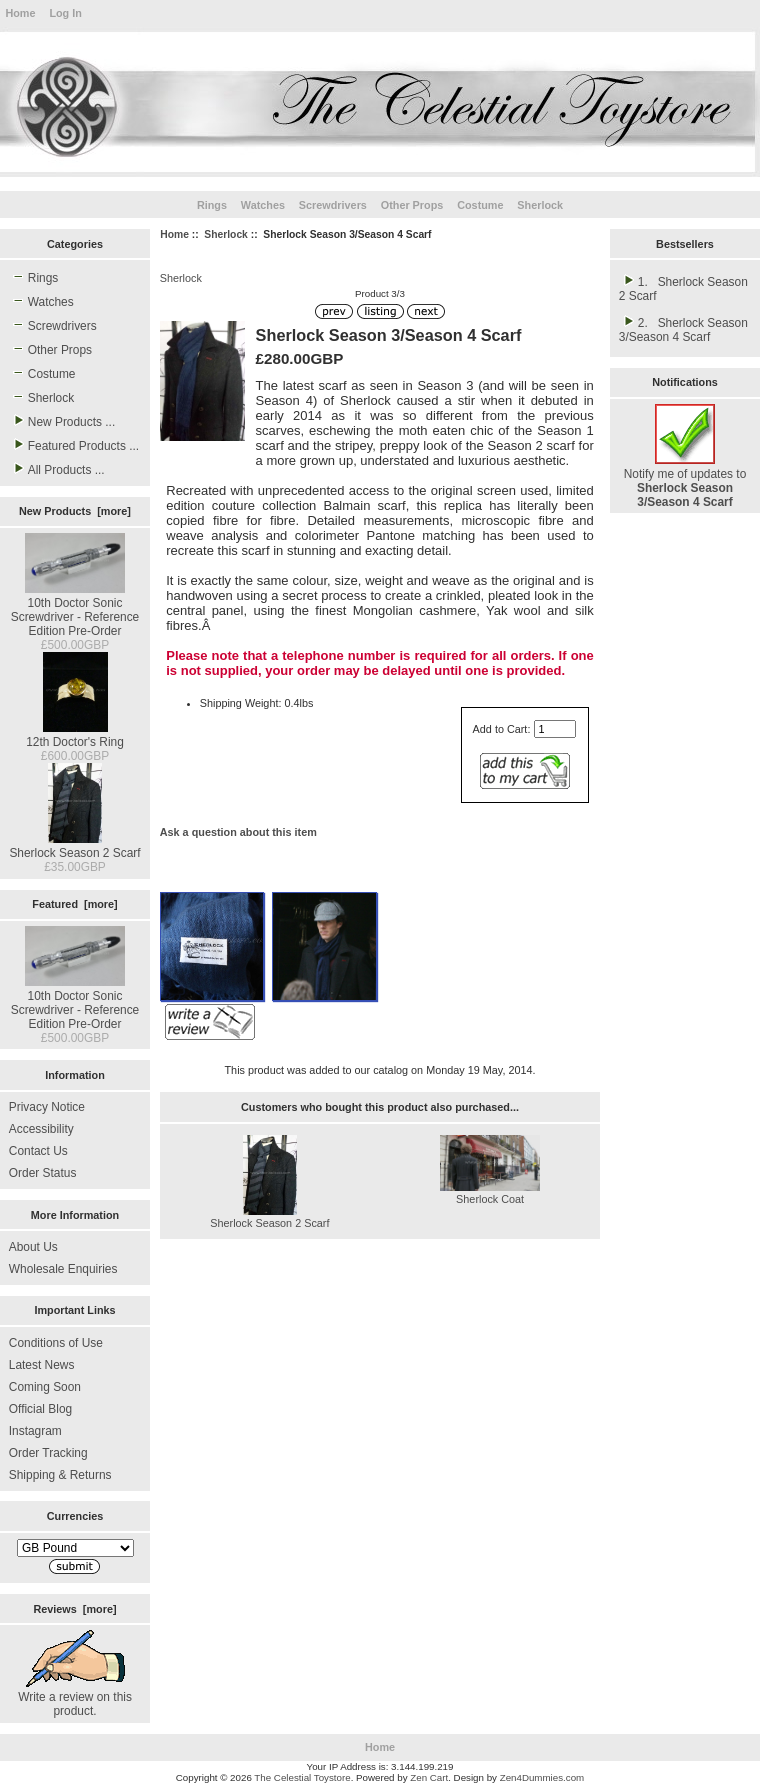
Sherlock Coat (490, 1199)
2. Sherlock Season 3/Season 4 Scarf (683, 329)
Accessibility (41, 1129)
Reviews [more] (74, 1609)
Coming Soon (45, 1387)
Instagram (35, 1431)
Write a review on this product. (75, 1697)
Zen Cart (429, 1777)
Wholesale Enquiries (63, 1269)
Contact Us (38, 1151)
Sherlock (226, 234)
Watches (263, 205)
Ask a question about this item (238, 832)
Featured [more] (74, 904)
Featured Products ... (74, 445)
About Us (33, 1247)
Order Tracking (48, 1453)
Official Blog (40, 1409)
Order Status (43, 1173)
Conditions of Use (56, 1343)
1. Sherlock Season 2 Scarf (683, 288)
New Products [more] (75, 511)
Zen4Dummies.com (542, 1777)
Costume (480, 205)
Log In (65, 13)
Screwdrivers (333, 205)
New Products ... (62, 421)
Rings (212, 205)
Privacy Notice (47, 1107)
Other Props (412, 205)
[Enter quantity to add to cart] (555, 729)
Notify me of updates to (685, 481)
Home (20, 13)
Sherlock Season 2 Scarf (74, 846)
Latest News (42, 1365)
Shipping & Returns (60, 1475)
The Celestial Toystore (302, 1777)
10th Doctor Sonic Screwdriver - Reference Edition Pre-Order (75, 610)
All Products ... (57, 469)
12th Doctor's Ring (75, 735)
